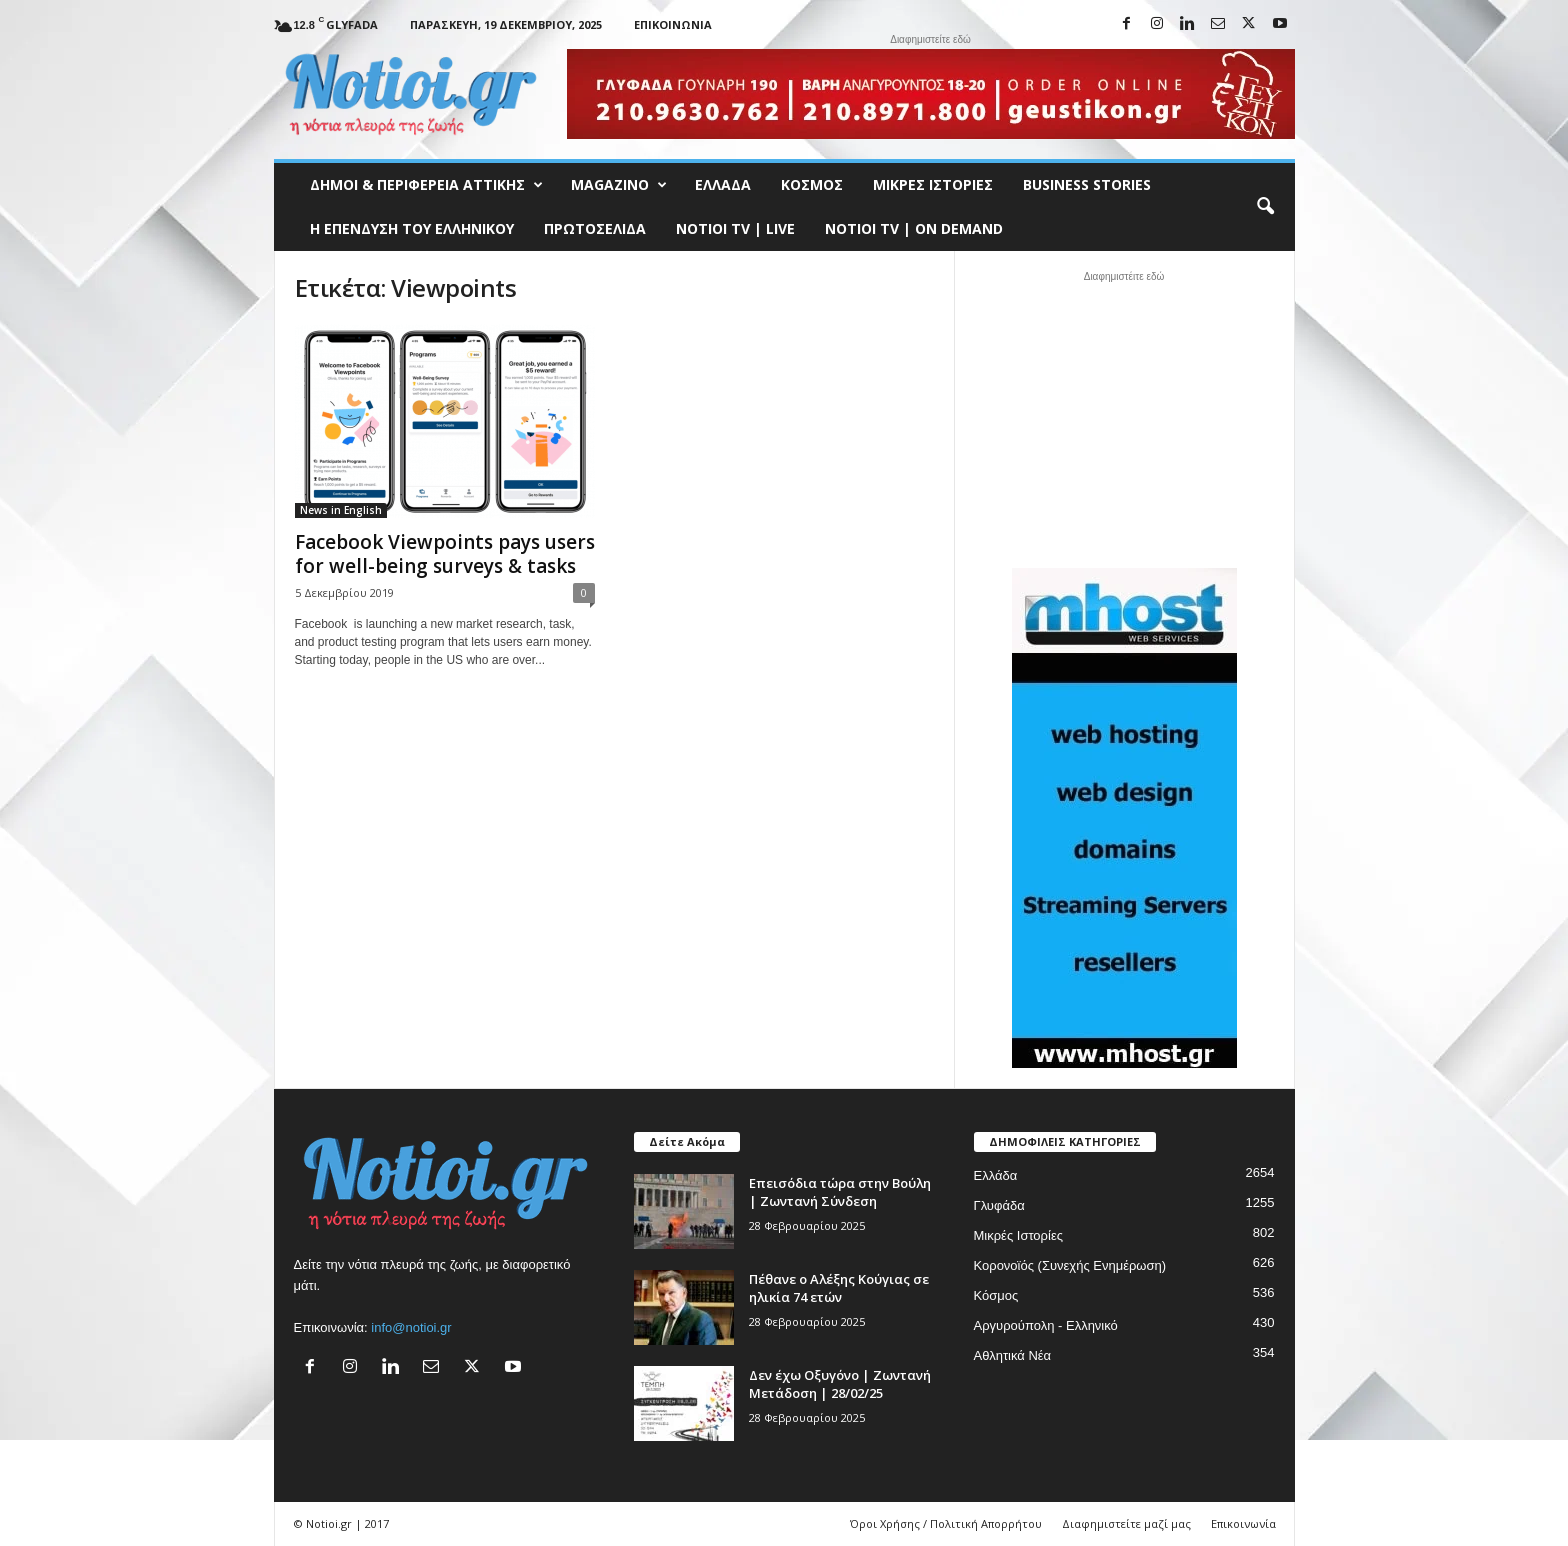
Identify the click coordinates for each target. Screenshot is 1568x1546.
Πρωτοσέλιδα (595, 228)
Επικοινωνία (673, 24)
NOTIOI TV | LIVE (735, 228)
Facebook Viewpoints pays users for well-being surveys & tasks (445, 554)
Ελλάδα (723, 184)
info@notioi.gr (411, 1327)
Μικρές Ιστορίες (933, 184)
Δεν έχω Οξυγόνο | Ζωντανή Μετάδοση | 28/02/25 (840, 1384)
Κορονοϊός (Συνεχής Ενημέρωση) (1070, 1265)
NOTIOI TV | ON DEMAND (914, 228)
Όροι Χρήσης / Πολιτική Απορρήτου (946, 1523)
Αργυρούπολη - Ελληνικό (1046, 1325)
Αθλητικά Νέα (1013, 1355)
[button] (1265, 207)
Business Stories (1087, 184)
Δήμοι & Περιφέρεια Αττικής (426, 185)
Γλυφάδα (999, 1205)
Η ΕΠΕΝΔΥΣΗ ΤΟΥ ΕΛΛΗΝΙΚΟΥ (412, 228)
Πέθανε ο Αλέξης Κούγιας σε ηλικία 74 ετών (839, 1288)
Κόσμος (812, 184)
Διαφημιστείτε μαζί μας (1126, 1523)
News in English (341, 510)
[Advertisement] (1124, 417)
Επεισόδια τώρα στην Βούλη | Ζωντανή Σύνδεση (840, 1192)
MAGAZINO (619, 185)
